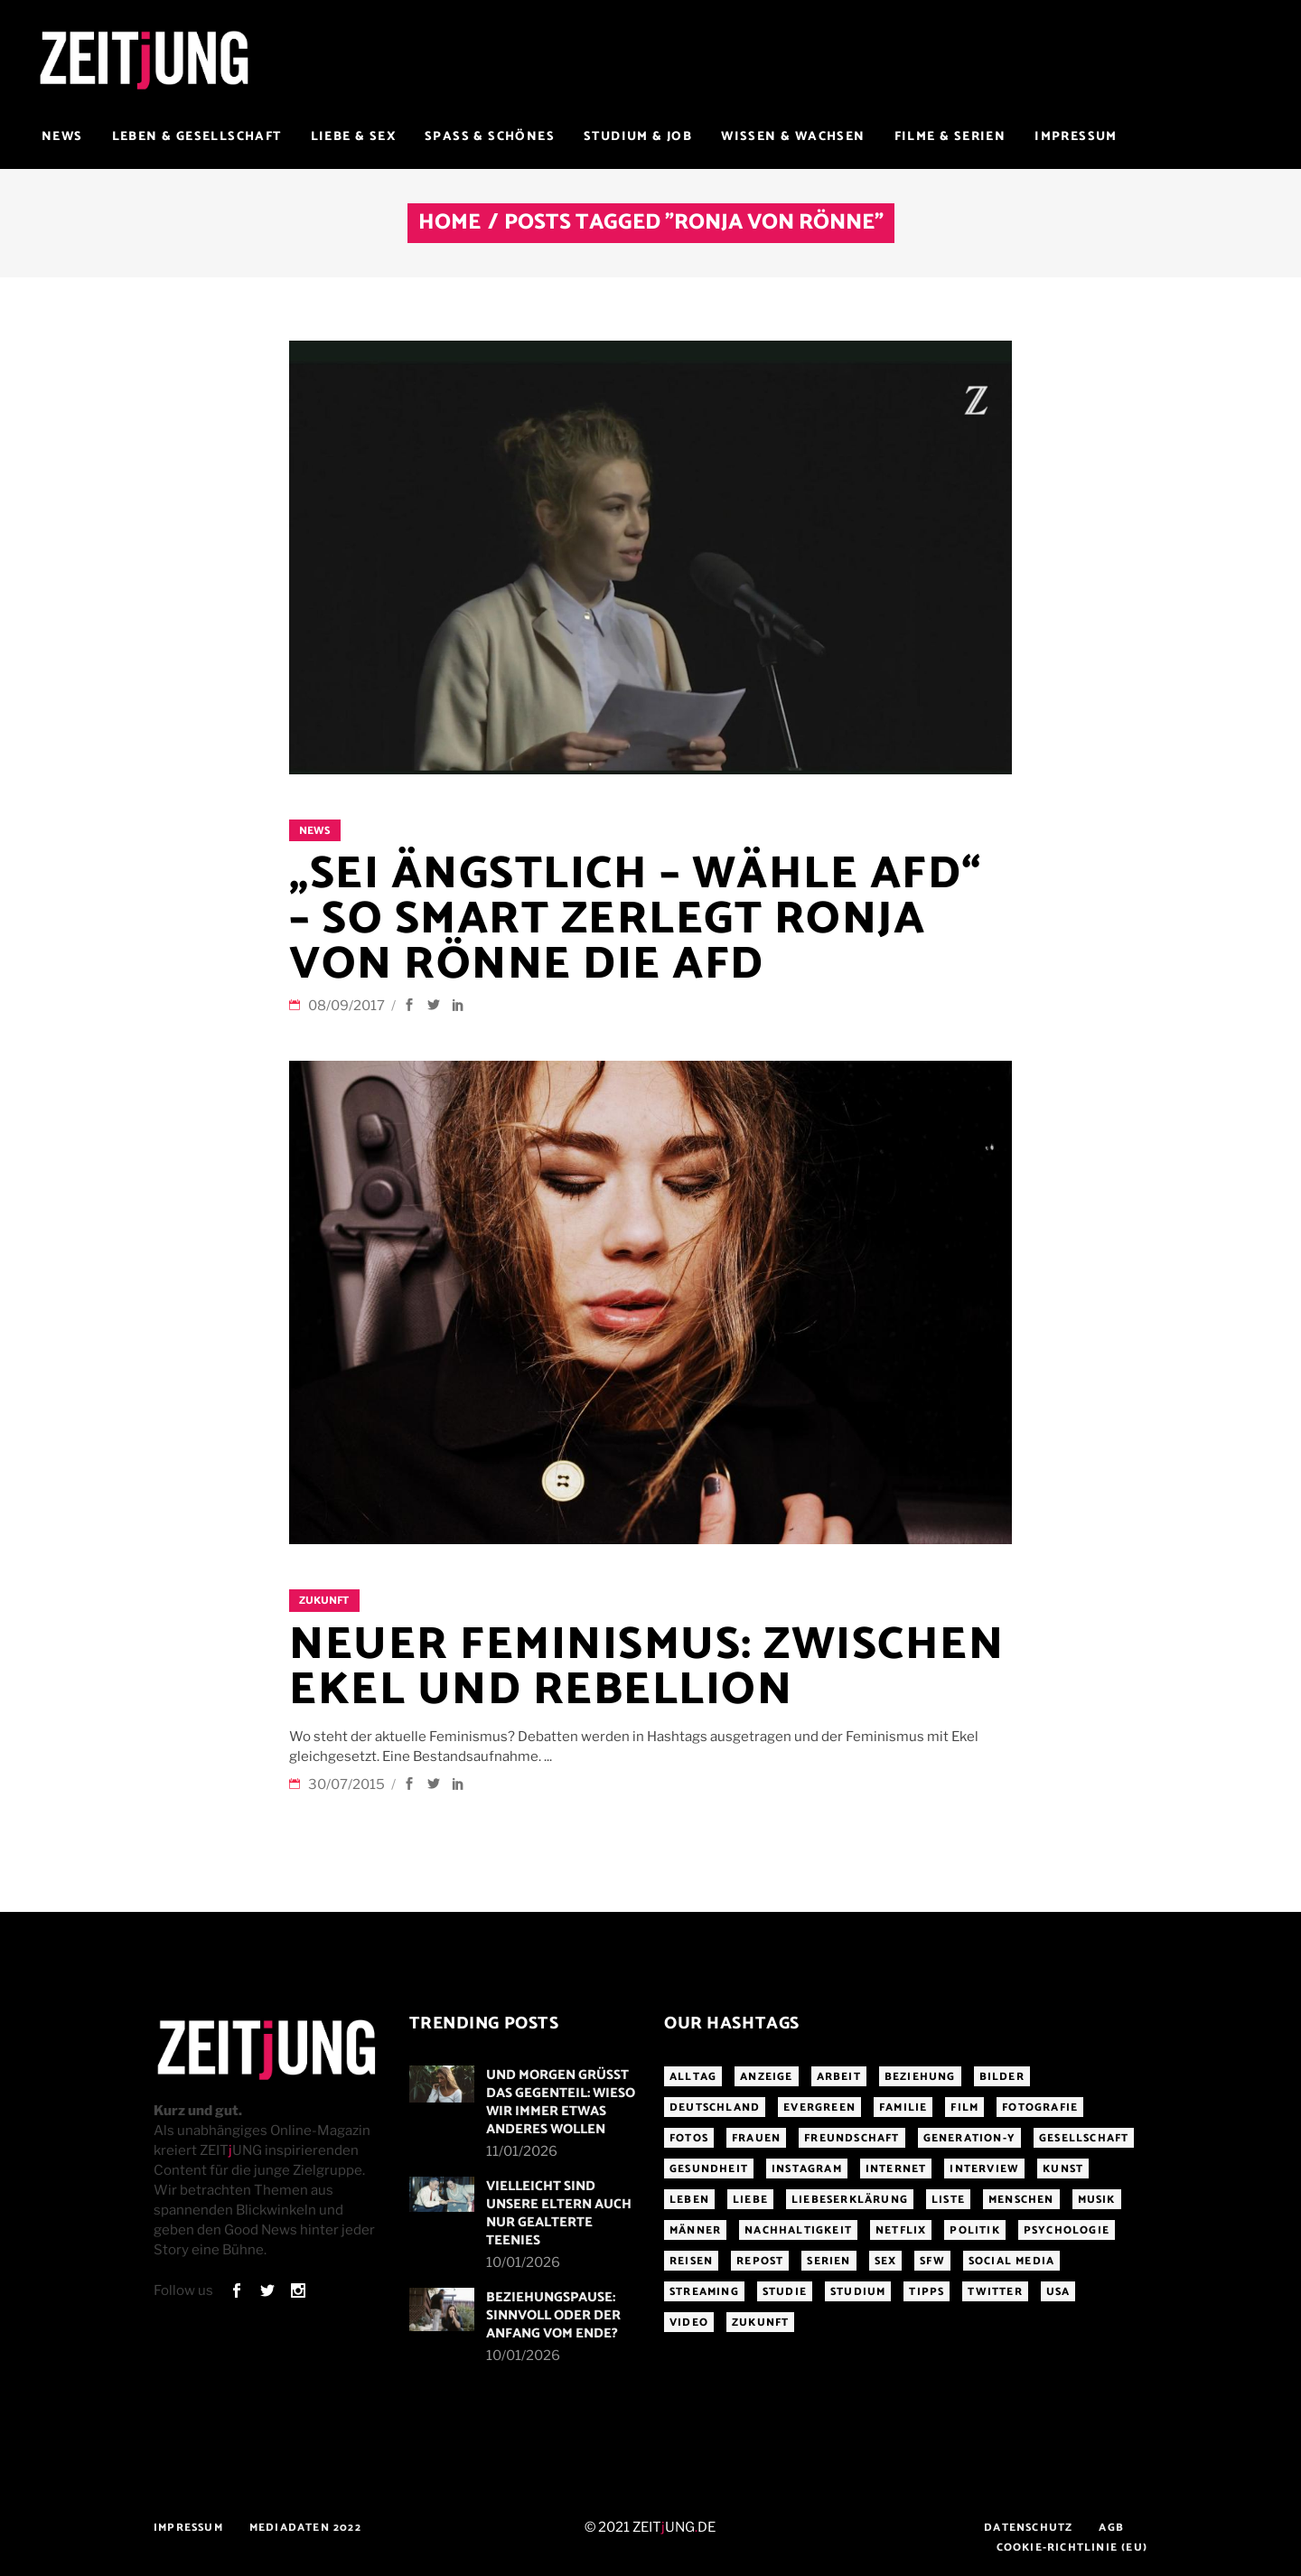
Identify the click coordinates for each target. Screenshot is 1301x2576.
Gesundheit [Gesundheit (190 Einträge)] (708, 2169)
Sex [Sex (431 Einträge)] (886, 2261)
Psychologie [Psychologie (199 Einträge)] (1066, 2230)
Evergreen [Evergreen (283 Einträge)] (819, 2107)
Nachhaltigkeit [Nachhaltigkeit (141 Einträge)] (798, 2230)
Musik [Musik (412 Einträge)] (1097, 2199)
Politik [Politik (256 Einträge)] (974, 2230)
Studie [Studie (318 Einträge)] (785, 2291)
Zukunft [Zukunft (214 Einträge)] (760, 2322)
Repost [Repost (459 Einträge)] (759, 2261)
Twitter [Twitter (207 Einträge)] (995, 2291)
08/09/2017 (348, 1006)
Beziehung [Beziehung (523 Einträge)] (920, 2076)
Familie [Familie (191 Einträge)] (903, 2107)
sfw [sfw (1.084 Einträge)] (932, 2261)
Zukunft (324, 1600)
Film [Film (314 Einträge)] (964, 2107)
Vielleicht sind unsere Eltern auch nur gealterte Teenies (559, 2213)
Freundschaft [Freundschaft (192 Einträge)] (851, 2138)
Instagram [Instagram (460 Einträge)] (807, 2169)
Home (449, 223)
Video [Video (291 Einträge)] (688, 2322)
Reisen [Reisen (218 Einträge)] (691, 2261)
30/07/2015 (348, 1784)
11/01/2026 (521, 2151)
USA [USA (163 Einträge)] (1058, 2291)
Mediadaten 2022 (305, 2527)
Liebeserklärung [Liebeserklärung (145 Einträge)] (849, 2199)
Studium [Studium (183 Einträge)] (857, 2291)
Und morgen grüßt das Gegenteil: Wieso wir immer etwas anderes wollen (560, 2102)
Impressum (188, 2527)
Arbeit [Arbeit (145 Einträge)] (839, 2076)
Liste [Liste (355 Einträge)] (948, 2199)
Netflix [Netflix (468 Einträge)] (900, 2230)
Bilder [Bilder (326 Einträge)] (1002, 2076)
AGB (1111, 2527)
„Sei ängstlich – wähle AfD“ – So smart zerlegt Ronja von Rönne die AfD (635, 920)
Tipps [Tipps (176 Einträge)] (926, 2291)
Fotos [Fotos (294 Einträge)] (688, 2138)
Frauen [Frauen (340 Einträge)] (756, 2138)
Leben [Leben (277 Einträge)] (689, 2199)
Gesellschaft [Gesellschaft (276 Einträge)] (1083, 2138)
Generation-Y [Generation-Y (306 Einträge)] (969, 2138)
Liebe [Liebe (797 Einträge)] (750, 2199)
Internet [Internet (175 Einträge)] (896, 2169)
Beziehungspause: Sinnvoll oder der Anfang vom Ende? (553, 2315)
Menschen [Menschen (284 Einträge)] (1021, 2199)
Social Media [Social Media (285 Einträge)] (1011, 2261)
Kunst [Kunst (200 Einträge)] (1063, 2169)
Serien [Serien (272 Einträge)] (828, 2261)
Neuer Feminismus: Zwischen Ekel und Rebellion (646, 1668)
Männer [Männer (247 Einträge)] (695, 2230)
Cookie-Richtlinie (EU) (1072, 2547)
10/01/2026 (523, 2262)
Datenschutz (1028, 2527)
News (314, 830)
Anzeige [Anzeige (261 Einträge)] (766, 2076)
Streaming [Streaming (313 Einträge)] (704, 2291)
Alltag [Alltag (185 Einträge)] (692, 2076)
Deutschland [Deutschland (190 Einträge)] (714, 2107)
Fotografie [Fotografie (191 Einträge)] (1040, 2107)
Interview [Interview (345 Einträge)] (984, 2169)
